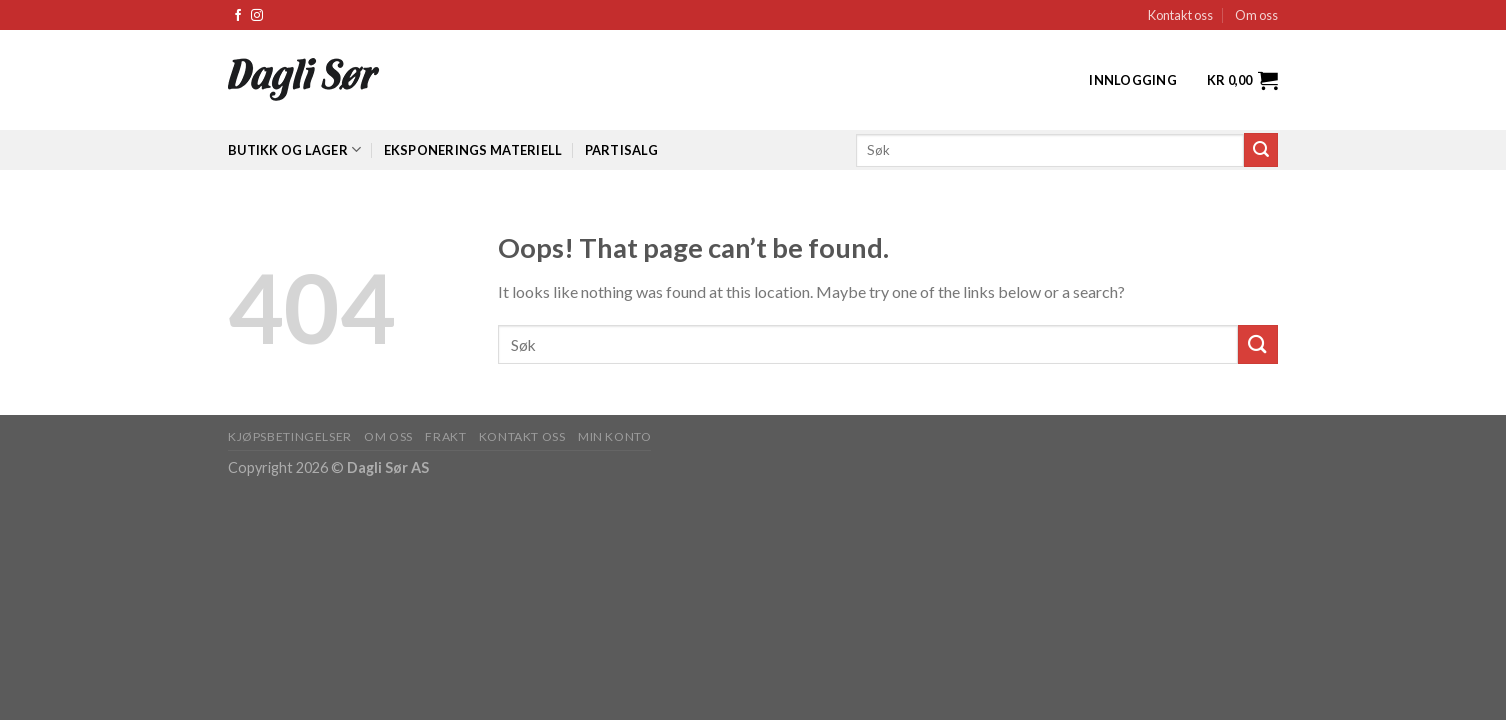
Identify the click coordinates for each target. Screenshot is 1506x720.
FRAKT (445, 436)
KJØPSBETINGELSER (290, 436)
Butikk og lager (294, 149)
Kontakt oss (1180, 15)
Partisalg (621, 150)
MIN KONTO (615, 436)
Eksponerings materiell (473, 150)
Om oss (1256, 15)
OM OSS (388, 436)
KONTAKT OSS (522, 436)
